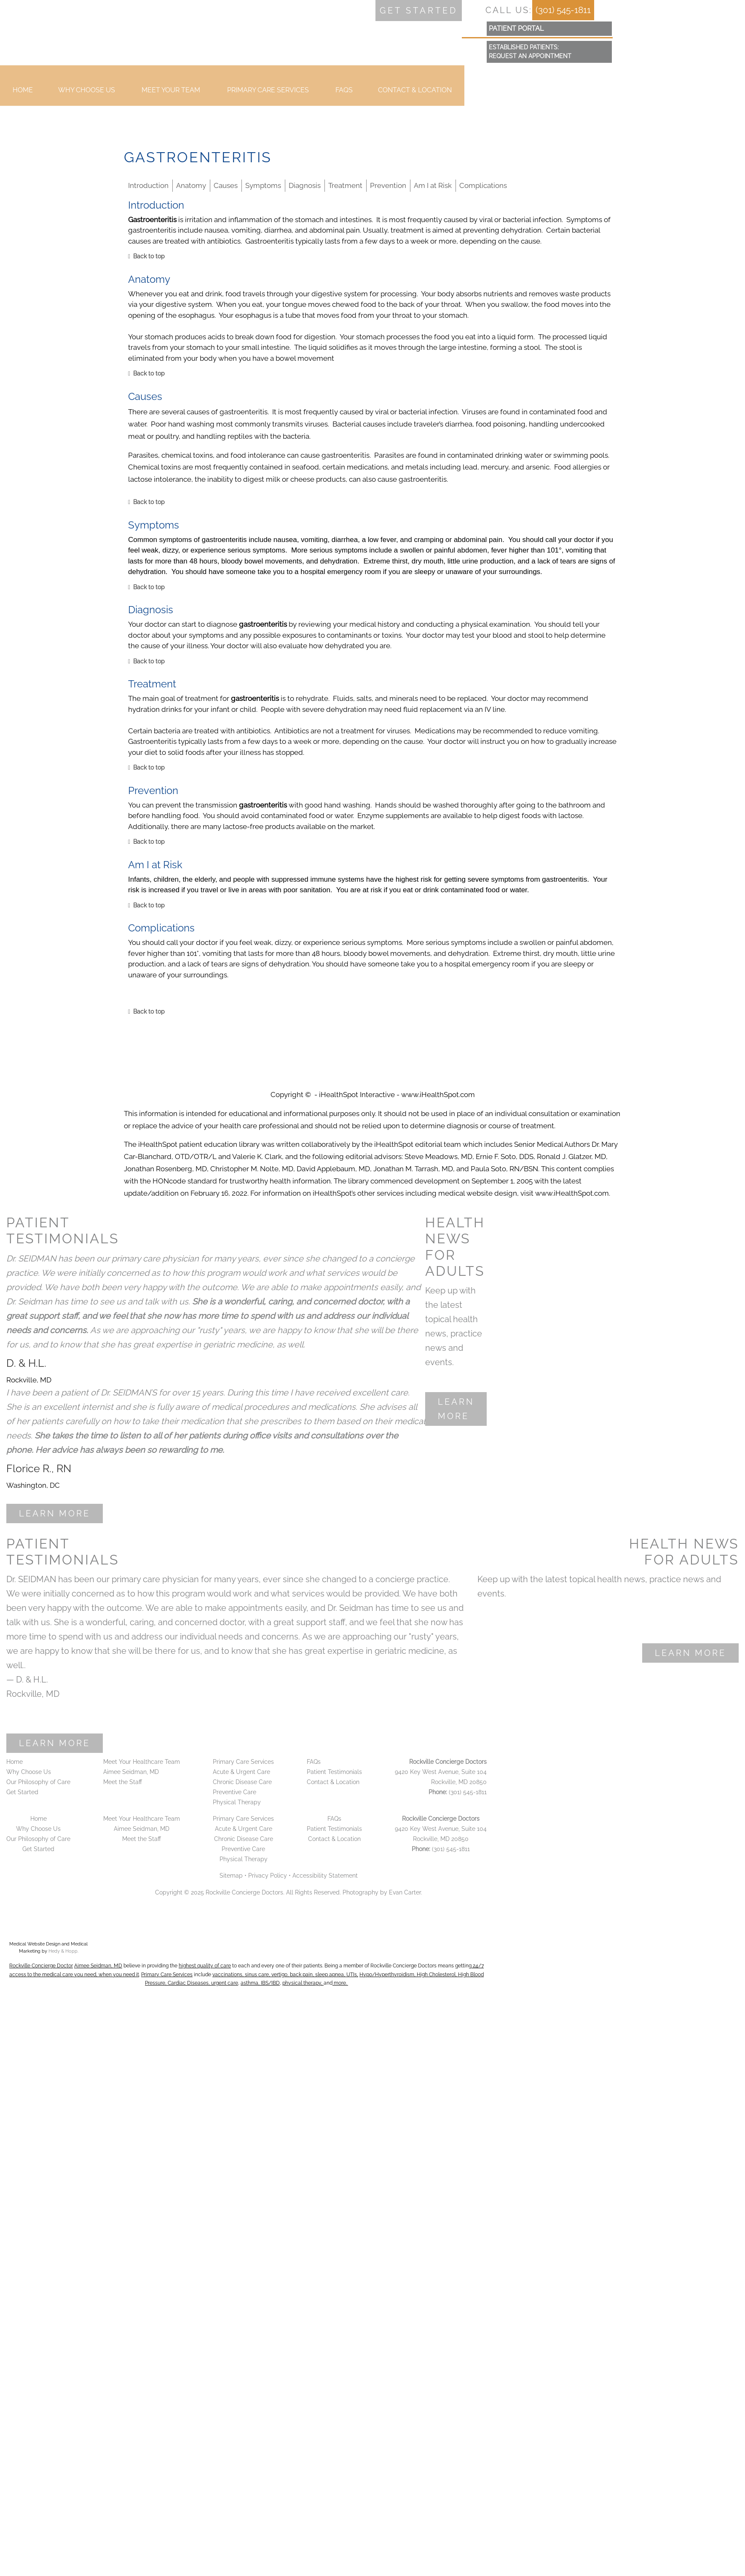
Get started (419, 10)
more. (340, 1983)
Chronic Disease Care (242, 1782)
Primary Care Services (268, 95)
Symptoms (263, 185)
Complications (483, 185)
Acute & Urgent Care (241, 1771)
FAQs (344, 95)
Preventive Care (234, 1792)
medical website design (477, 1193)
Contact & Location (415, 95)
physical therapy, (303, 1983)
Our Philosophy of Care (38, 1782)
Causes (226, 185)
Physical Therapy (237, 1802)
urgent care (224, 1983)
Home (23, 95)
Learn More (54, 1513)
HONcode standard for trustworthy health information (242, 1181)
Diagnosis (305, 185)
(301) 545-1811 (563, 10)
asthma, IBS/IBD (260, 1983)
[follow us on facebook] (481, 10)
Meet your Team (171, 95)
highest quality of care (205, 1966)
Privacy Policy (267, 1875)
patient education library (219, 1144)
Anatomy (191, 185)
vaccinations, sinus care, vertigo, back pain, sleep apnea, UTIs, (285, 1975)
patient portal (516, 28)
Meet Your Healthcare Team (141, 1761)
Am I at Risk (433, 185)
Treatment (345, 185)
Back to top (149, 256)
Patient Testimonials (334, 1771)
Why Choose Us (86, 95)
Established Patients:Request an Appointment (530, 51)
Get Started (22, 1792)
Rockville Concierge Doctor (41, 1966)
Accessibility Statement (325, 1875)
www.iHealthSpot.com (438, 1094)
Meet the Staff (122, 1782)
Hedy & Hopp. (63, 1951)
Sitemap (231, 1875)
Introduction (148, 185)
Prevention (388, 185)
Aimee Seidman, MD (131, 1771)
